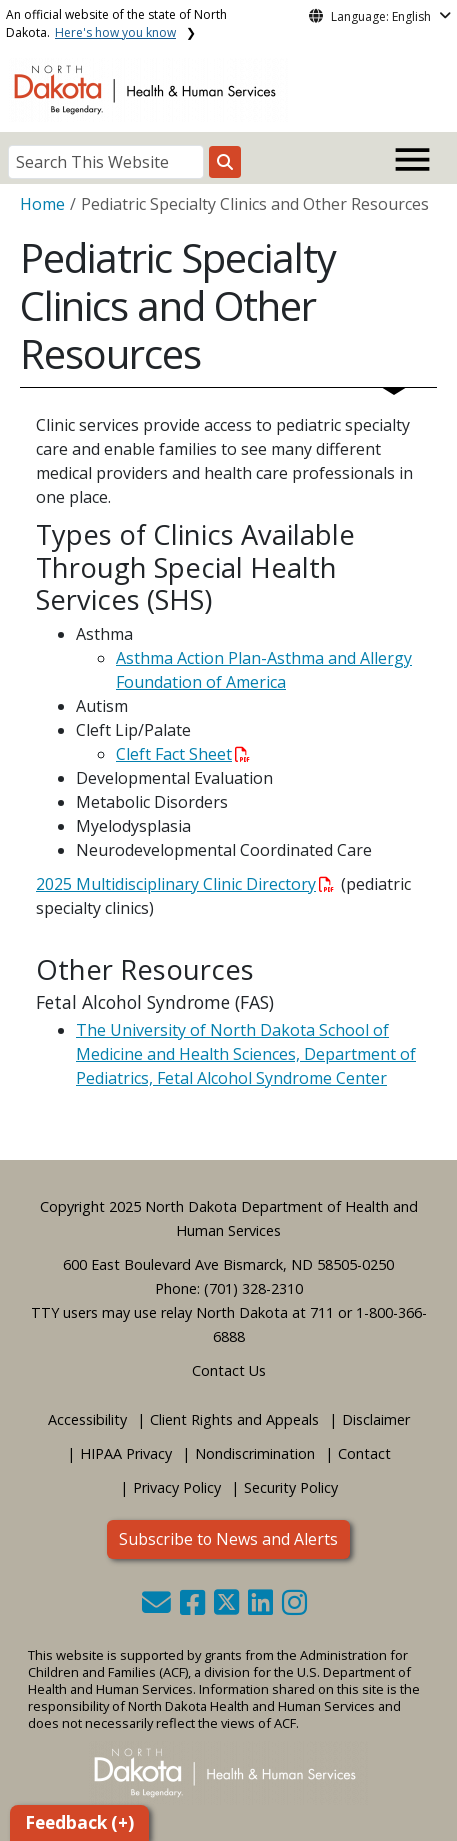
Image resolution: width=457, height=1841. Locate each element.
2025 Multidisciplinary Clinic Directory (185, 884)
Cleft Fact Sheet (183, 754)
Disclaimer (376, 1419)
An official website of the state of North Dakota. (116, 23)
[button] (158, 1607)
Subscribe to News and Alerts (228, 1539)
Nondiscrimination (255, 1453)
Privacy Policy (177, 1487)
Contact (364, 1453)
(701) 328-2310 (253, 1288)
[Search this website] (225, 162)
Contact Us (229, 1370)
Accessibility (87, 1419)
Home (42, 204)
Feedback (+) (79, 1822)
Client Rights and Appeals (234, 1419)
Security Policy (291, 1487)
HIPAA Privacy (126, 1453)
